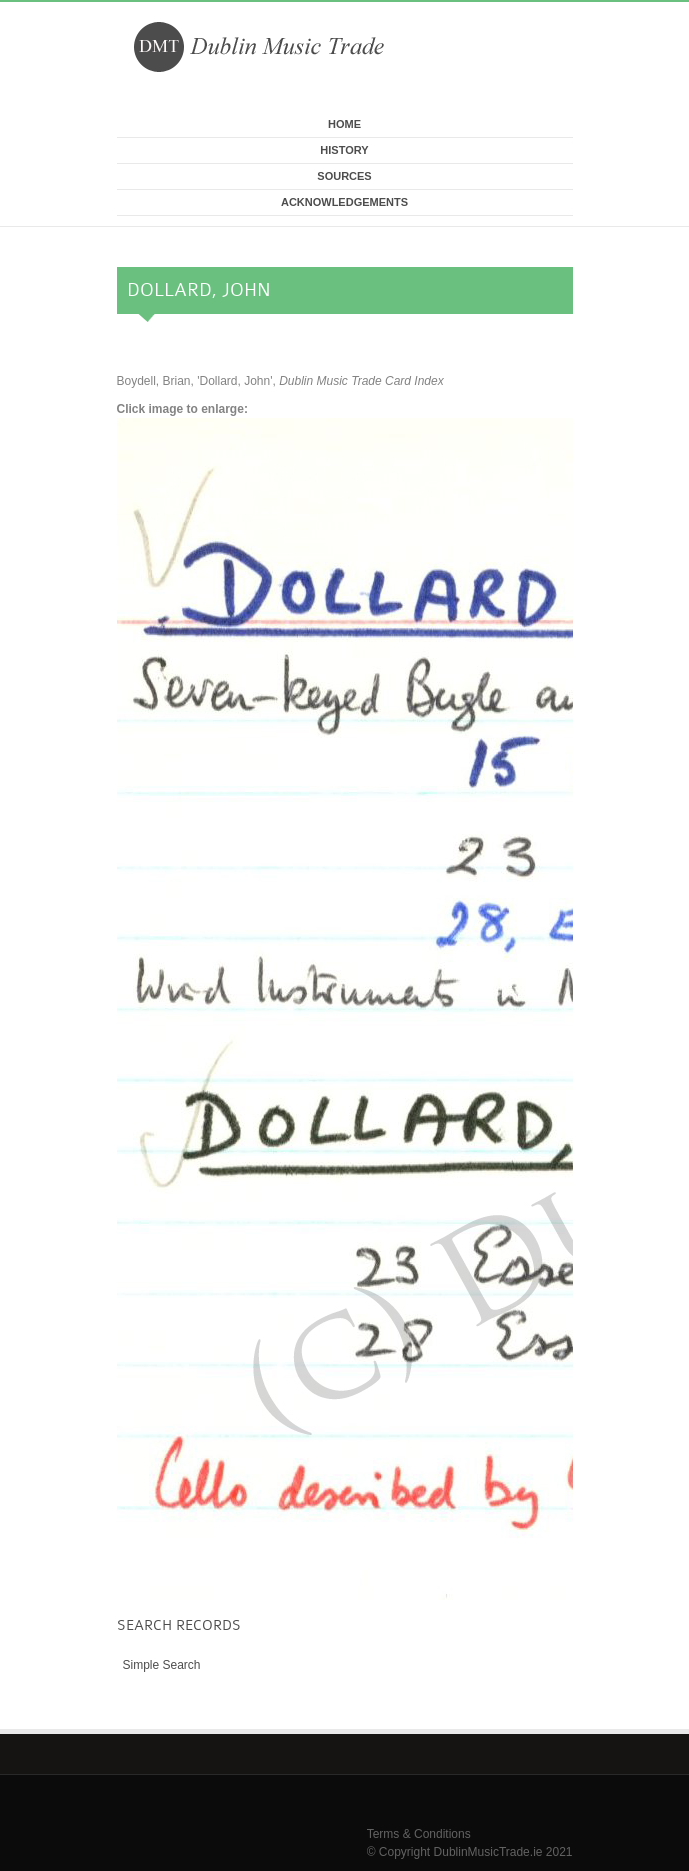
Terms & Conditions (419, 1834)
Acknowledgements (344, 202)
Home (344, 124)
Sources (344, 176)
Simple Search (162, 1665)
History (344, 150)
